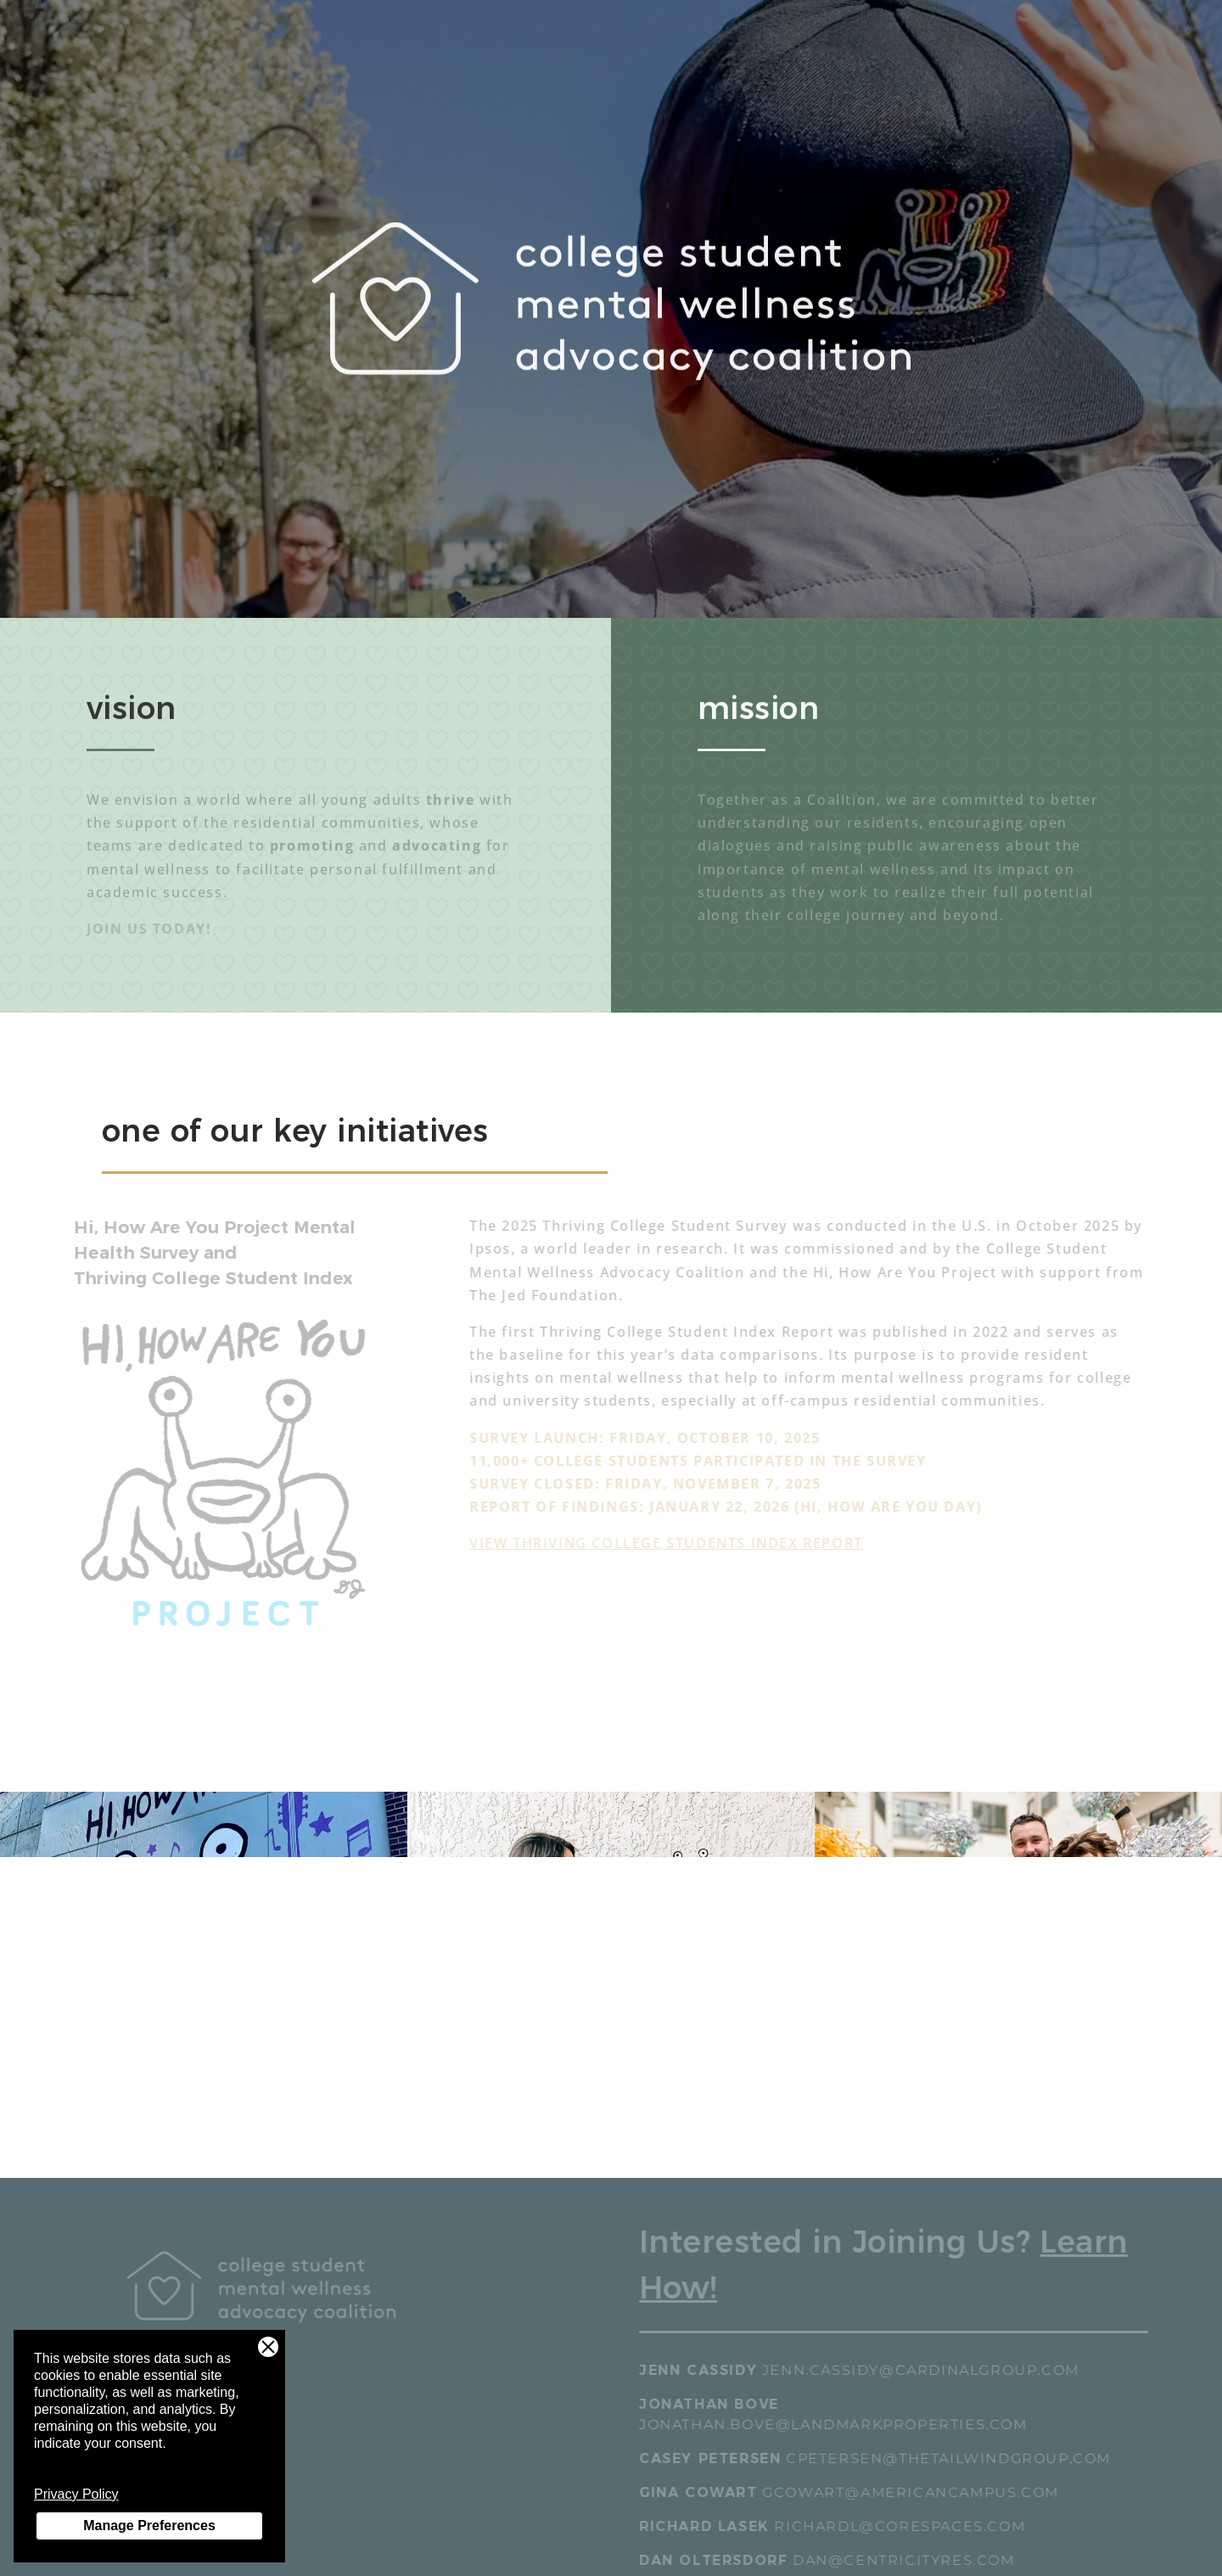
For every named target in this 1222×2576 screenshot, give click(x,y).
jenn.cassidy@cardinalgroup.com (932, 2370)
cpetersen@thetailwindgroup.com (960, 2458)
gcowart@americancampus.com (922, 2492)
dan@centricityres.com (915, 2560)
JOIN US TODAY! (149, 932)
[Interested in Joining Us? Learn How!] (905, 2276)
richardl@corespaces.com (912, 2526)
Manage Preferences (149, 2525)
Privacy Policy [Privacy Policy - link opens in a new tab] (76, 2494)
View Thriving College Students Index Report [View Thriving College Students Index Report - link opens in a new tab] (678, 1543)
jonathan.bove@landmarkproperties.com (845, 2424)
